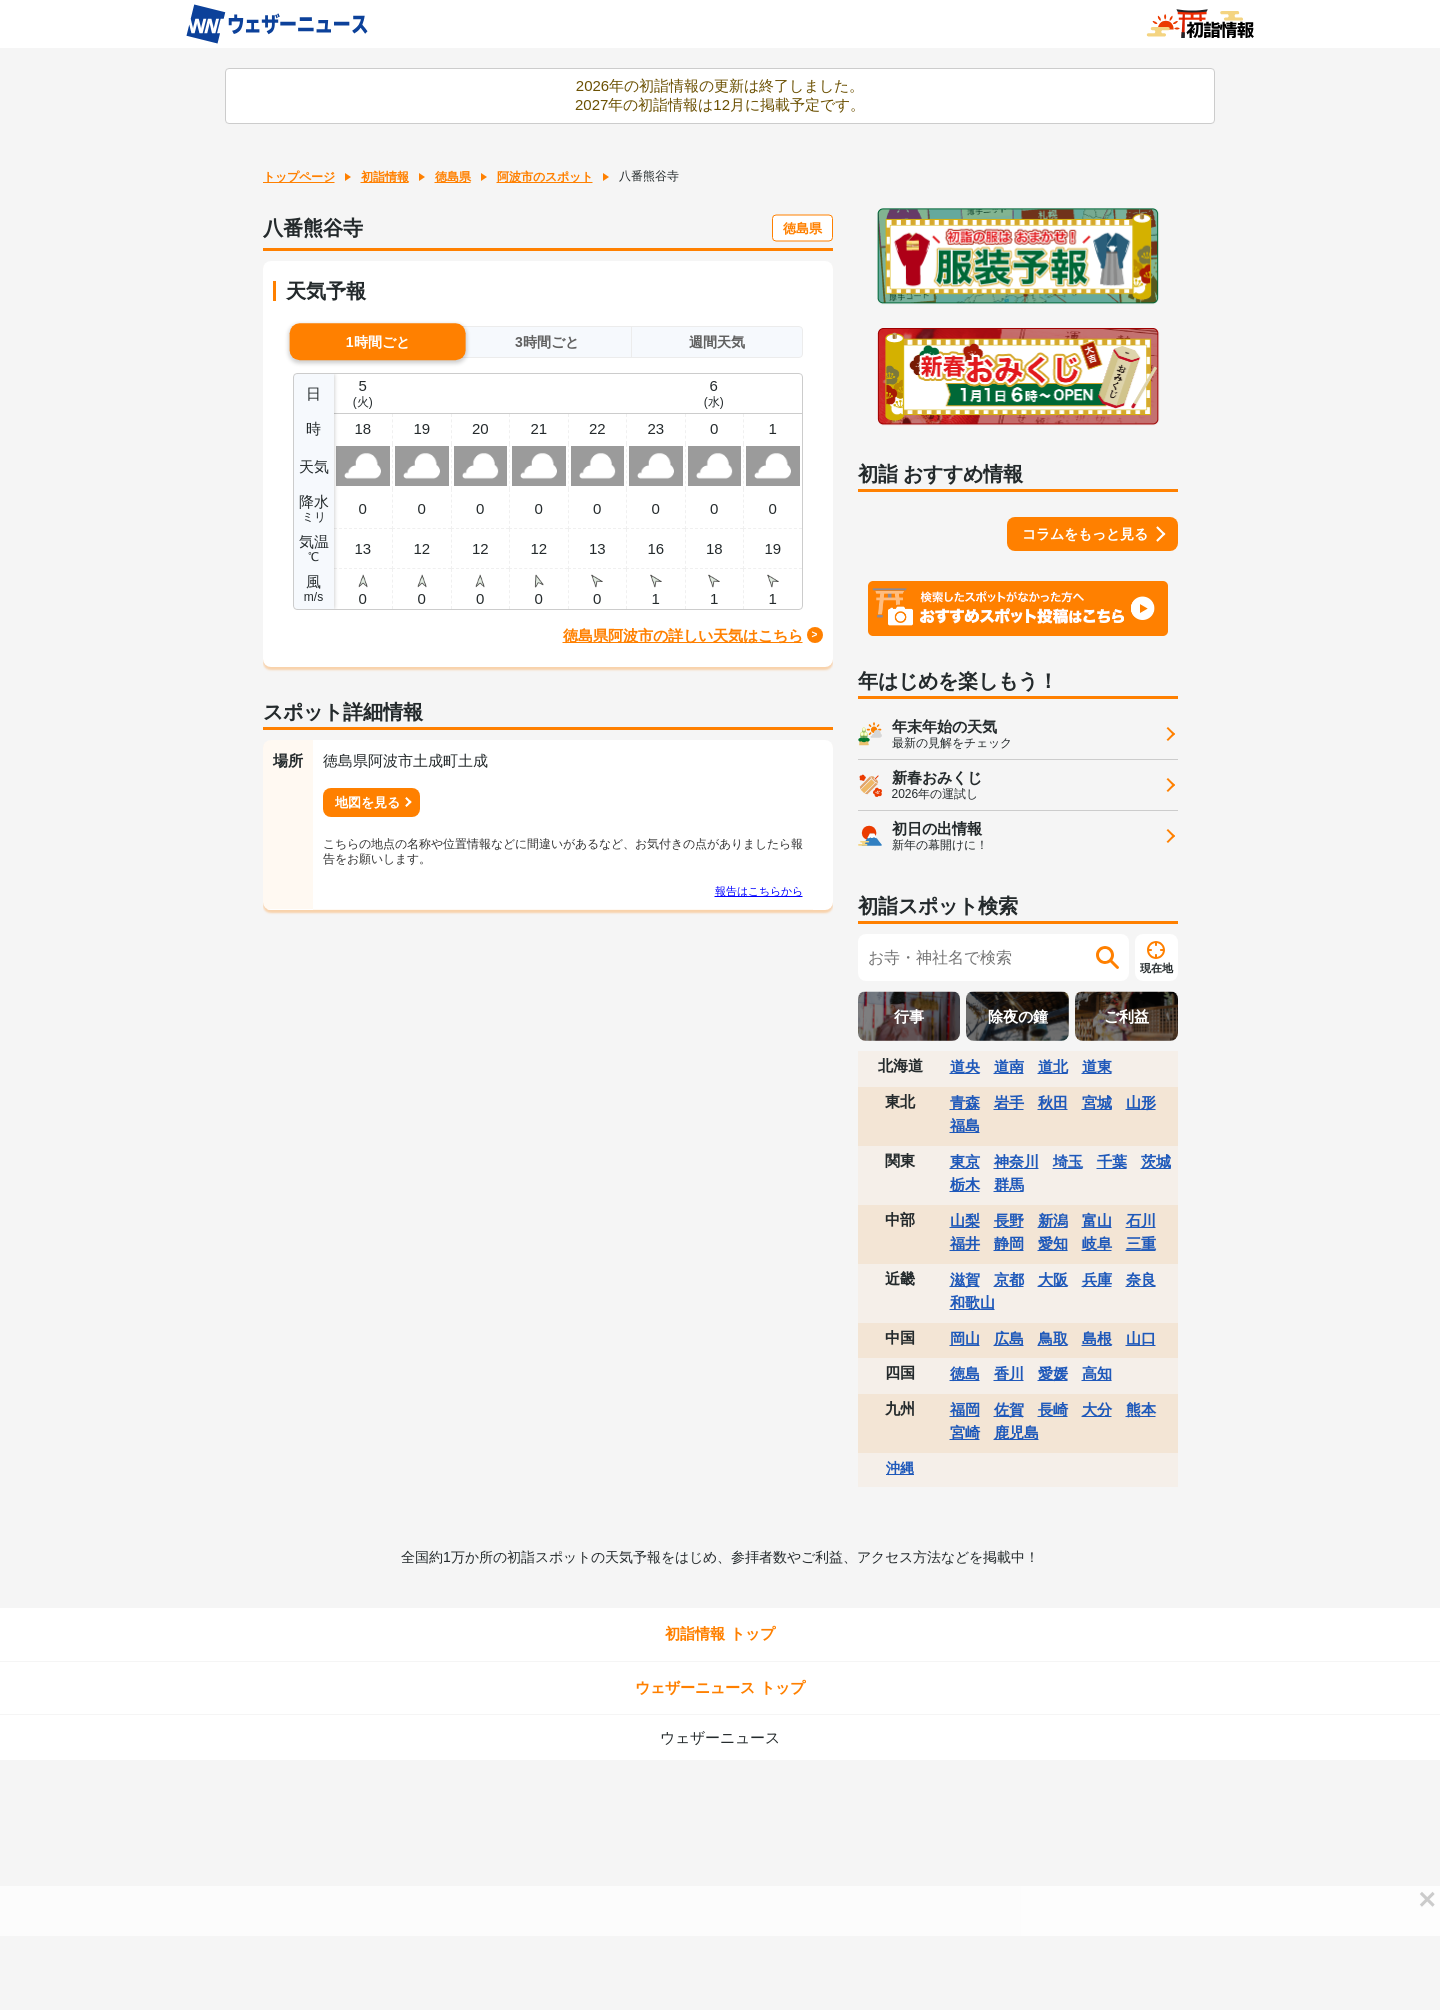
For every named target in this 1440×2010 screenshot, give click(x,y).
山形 (1141, 1102)
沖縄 (900, 1468)
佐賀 (1009, 1409)
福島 (965, 1125)
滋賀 (965, 1279)
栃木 (965, 1184)
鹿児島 (1016, 1432)
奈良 (1141, 1279)
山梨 (965, 1220)
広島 (1009, 1338)
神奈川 (1016, 1161)
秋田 (1053, 1102)
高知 (1097, 1373)
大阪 (1053, 1279)
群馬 (1009, 1184)
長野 (1009, 1220)
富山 (1097, 1220)
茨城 (1156, 1161)
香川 (1009, 1373)
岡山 (965, 1338)
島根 (1097, 1338)
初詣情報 (385, 177)
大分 (1097, 1409)
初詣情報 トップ (719, 1633)
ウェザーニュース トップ (719, 1687)
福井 (965, 1243)
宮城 (1097, 1102)
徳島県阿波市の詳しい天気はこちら (683, 635)
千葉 (1112, 1161)
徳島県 (453, 177)
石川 (1141, 1220)
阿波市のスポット (545, 177)
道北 (1053, 1066)
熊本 (1141, 1409)
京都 (1009, 1279)
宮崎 (965, 1432)
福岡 (965, 1409)
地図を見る (367, 802)
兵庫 (1097, 1279)
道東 (1097, 1066)
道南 (1009, 1066)
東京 (965, 1161)
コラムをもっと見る (1085, 534)
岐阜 (1097, 1243)
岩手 (1009, 1102)
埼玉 (1068, 1161)
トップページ (299, 177)
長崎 (1053, 1409)
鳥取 (1053, 1338)
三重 (1141, 1243)
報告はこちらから (759, 891)
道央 (965, 1066)
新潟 (1053, 1220)
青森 (965, 1102)
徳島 (965, 1373)
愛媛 (1053, 1373)
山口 (1141, 1338)
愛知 (1053, 1243)
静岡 (1009, 1243)
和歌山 (972, 1302)
